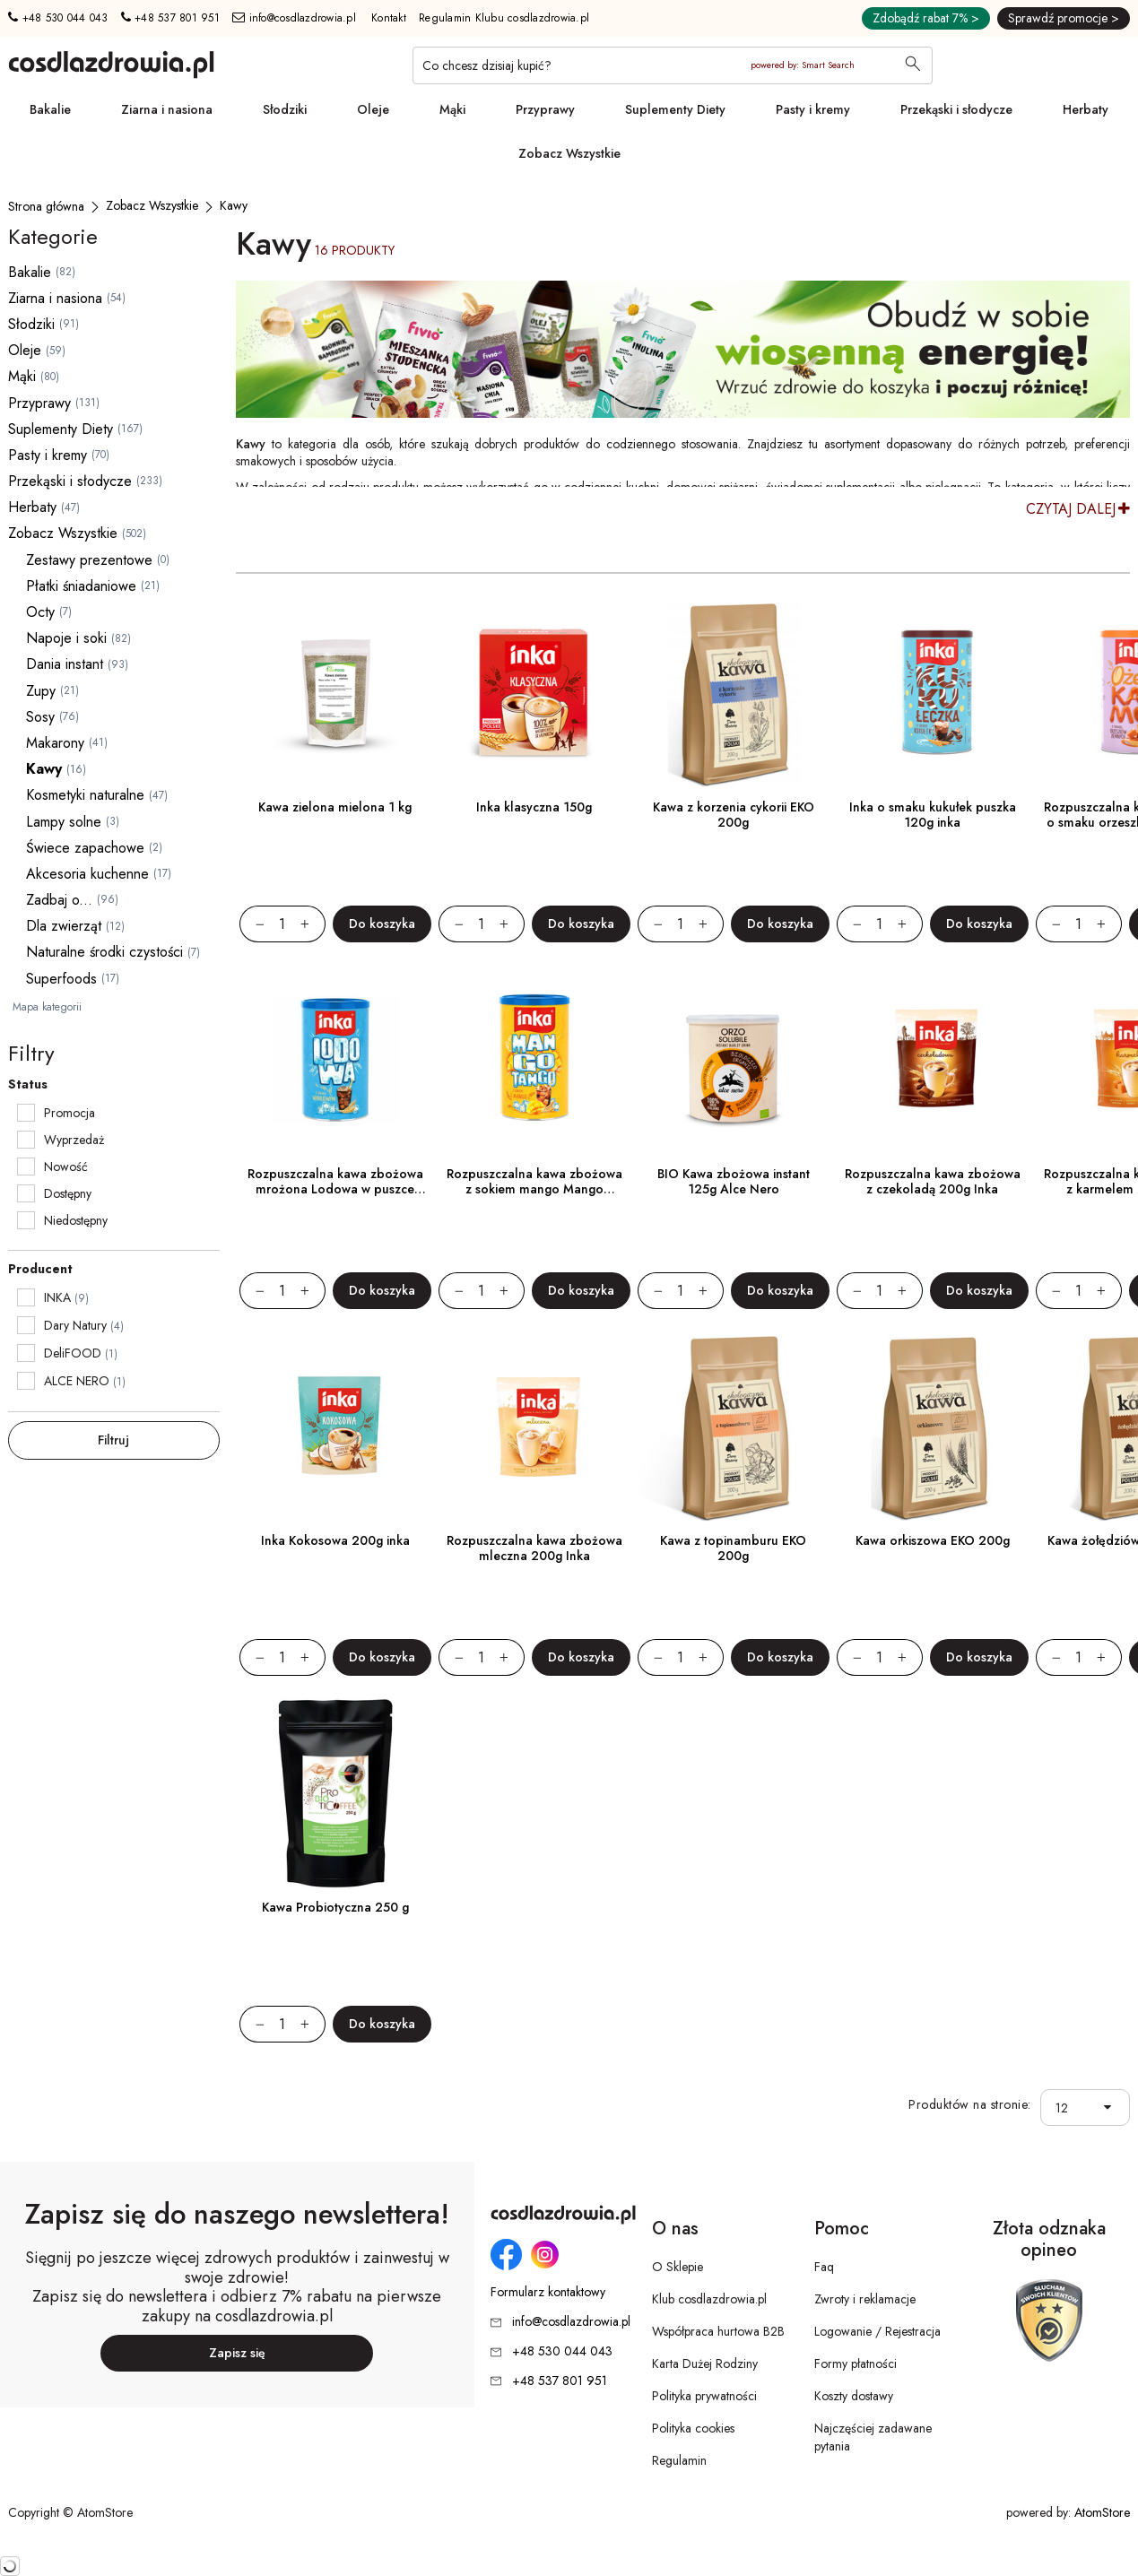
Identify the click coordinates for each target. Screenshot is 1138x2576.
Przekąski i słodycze (956, 109)
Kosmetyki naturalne (85, 795)
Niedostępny (76, 1220)
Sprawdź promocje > (1063, 18)
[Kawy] (234, 205)
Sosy (40, 717)
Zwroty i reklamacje (865, 2299)
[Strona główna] (46, 206)
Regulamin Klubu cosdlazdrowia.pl (504, 18)
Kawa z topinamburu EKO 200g (733, 1548)
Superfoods (61, 978)
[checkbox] (26, 1113)
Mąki (452, 109)
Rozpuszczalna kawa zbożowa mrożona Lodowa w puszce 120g (335, 1189)
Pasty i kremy (813, 109)
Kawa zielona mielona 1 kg (335, 807)
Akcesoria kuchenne (87, 873)
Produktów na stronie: (969, 2104)
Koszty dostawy (853, 2396)
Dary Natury (75, 1325)
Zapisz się (237, 2353)
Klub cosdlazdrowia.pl (709, 2299)
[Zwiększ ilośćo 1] (313, 924)
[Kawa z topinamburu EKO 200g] (734, 1426)
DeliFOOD (72, 1353)
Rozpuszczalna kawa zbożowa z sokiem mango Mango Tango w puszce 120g (534, 1189)
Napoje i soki (66, 638)
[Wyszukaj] (913, 65)
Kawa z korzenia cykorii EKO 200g (733, 814)
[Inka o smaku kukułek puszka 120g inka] (933, 693)
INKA (57, 1297)
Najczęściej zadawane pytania (873, 2437)
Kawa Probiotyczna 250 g (335, 1907)
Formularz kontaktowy (548, 2292)
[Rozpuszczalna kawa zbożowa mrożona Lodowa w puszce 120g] (335, 1060)
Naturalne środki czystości (104, 951)
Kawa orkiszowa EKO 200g (933, 1540)
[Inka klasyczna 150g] (534, 693)
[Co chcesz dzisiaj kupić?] (673, 65)
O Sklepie (677, 2267)
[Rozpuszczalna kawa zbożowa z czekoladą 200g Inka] (933, 1060)
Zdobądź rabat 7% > (926, 18)
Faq (824, 2267)
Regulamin (679, 2460)
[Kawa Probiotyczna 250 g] (335, 1793)
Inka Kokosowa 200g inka (335, 1540)
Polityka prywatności (704, 2396)
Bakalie (50, 109)
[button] (1111, 2107)
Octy (40, 612)
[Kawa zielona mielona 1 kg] (335, 693)
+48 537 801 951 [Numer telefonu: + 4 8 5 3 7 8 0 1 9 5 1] (170, 18)
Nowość (66, 1166)
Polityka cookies (693, 2428)
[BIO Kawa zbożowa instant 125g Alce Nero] (734, 1060)
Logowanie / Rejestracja (877, 2331)
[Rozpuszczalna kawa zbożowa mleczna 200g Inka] (534, 1426)
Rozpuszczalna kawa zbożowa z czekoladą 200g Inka (933, 1181)
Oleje (373, 109)
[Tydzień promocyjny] (683, 349)
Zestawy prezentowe (89, 560)
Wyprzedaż (74, 1140)
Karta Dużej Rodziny (705, 2363)
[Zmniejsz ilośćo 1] (252, 924)
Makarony (55, 743)
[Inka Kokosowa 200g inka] (335, 1426)
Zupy (41, 691)
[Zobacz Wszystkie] (152, 205)
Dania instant (64, 664)
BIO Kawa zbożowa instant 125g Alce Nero (733, 1181)
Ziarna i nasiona (167, 109)
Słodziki (285, 109)
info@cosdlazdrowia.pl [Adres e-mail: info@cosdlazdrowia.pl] (294, 18)
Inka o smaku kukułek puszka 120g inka (932, 814)
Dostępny (67, 1193)
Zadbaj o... (59, 899)
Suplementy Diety (675, 109)
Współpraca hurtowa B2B (718, 2331)
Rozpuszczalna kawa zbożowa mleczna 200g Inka (534, 1548)
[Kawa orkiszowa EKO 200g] (933, 1426)
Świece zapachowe (85, 847)
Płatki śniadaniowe (81, 586)
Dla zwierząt (63, 925)
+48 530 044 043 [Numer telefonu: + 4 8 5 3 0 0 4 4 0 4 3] (58, 18)
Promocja (69, 1113)
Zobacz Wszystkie (569, 153)
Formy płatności (855, 2363)
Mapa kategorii (47, 1007)
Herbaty (1085, 109)
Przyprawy (545, 109)
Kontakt (388, 18)
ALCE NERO (76, 1381)
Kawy (44, 769)
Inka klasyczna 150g (534, 807)
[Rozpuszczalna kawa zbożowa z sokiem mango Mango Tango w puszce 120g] (534, 1060)
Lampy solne (63, 821)
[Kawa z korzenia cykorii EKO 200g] (734, 693)
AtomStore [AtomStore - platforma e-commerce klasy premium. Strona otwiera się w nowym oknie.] (1102, 2512)
